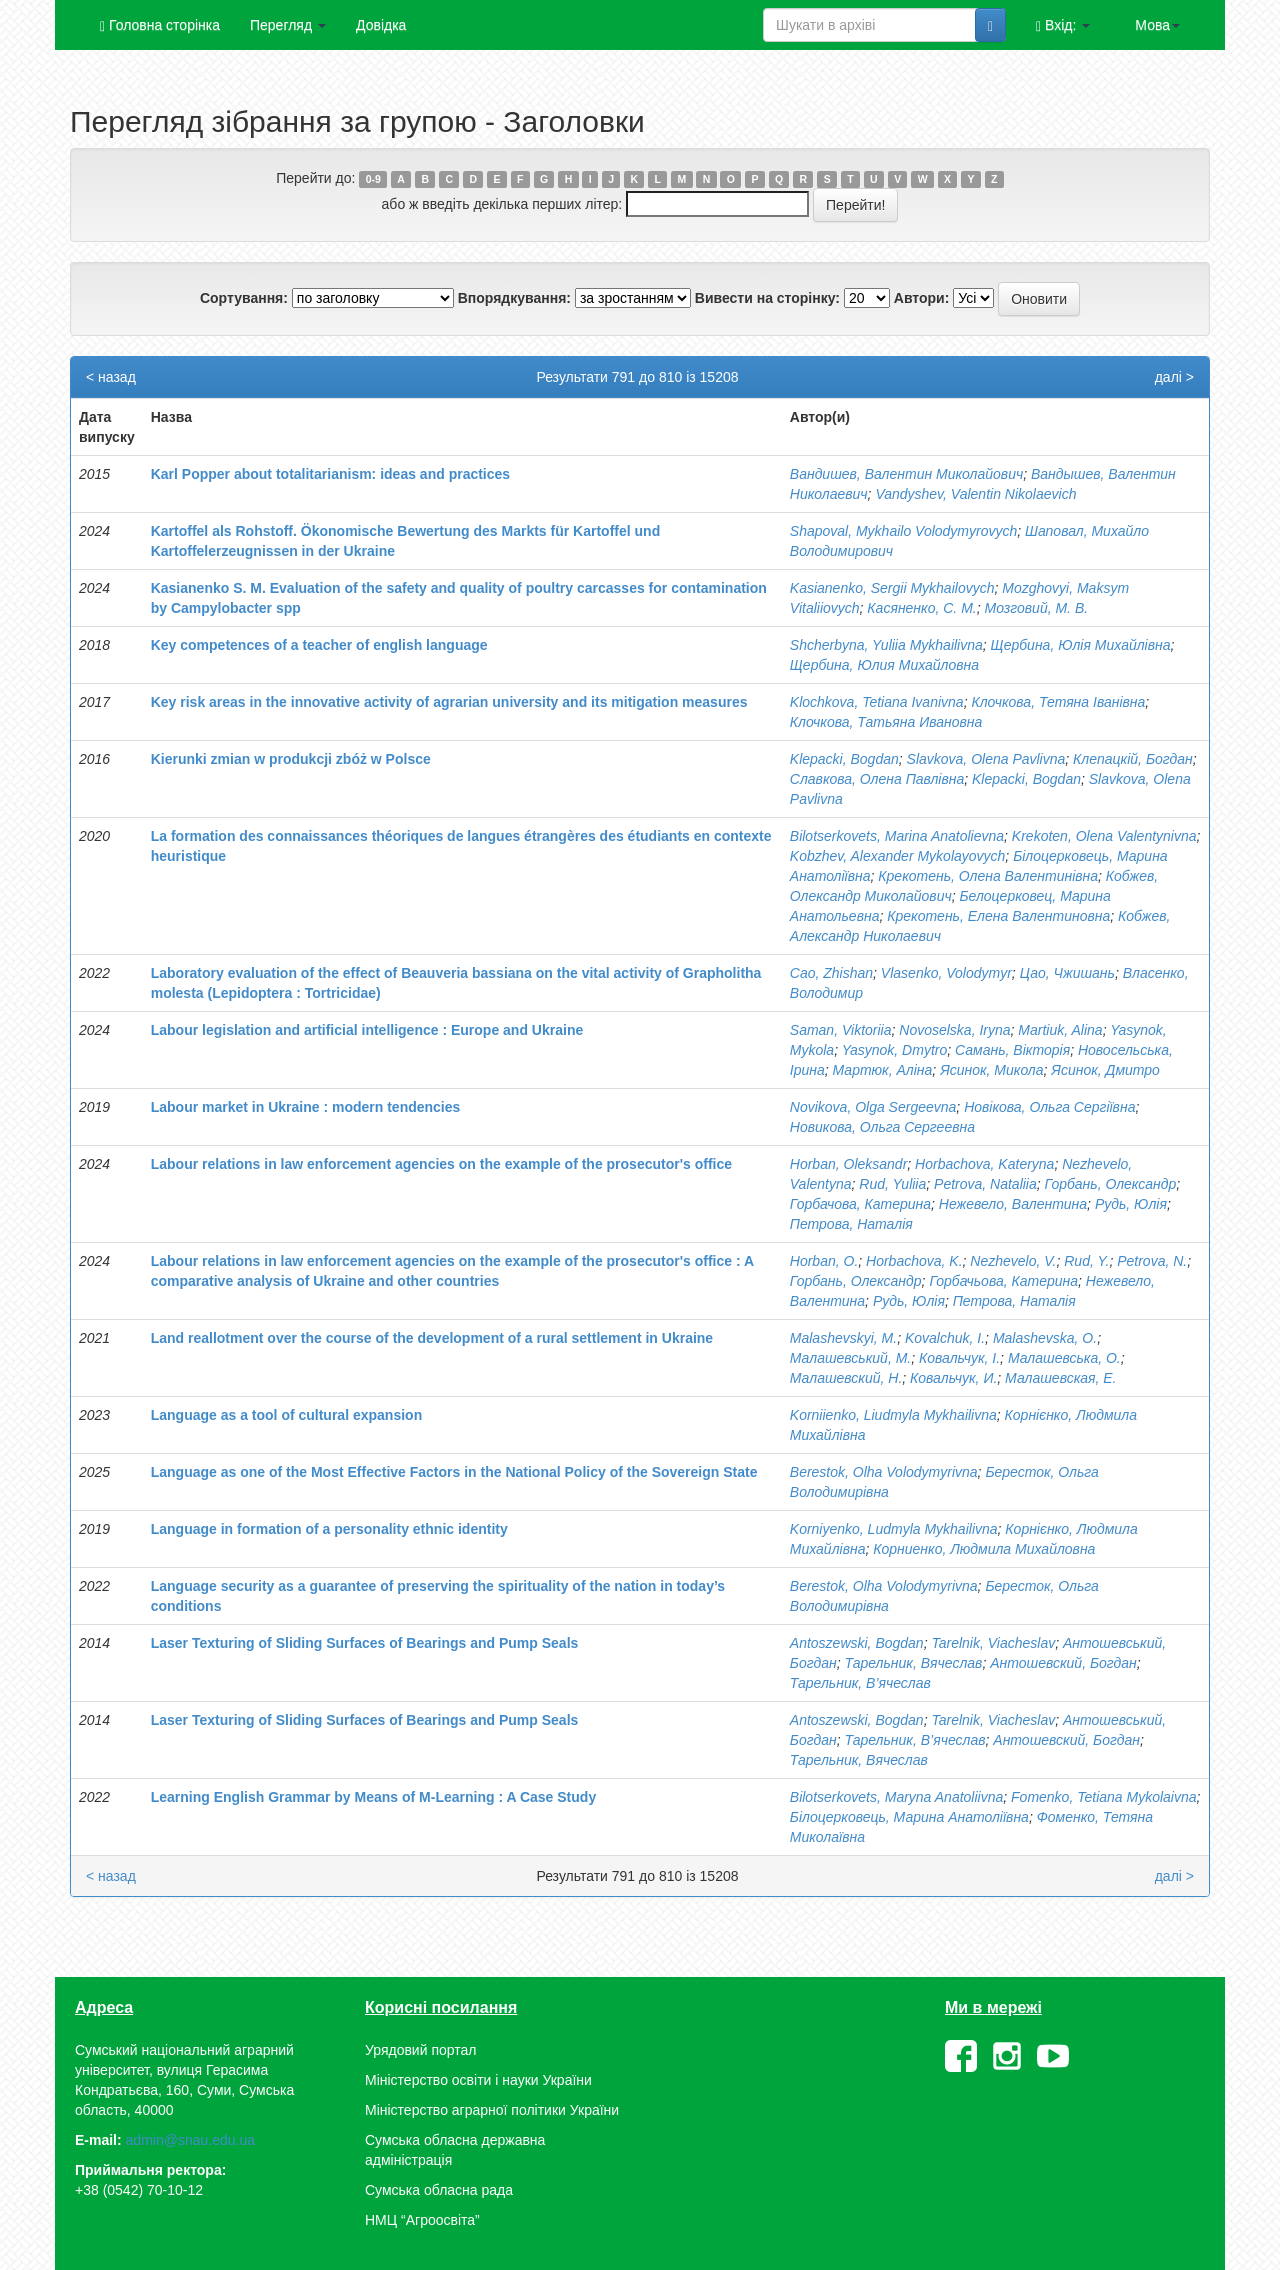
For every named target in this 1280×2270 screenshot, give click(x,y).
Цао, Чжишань (1067, 973)
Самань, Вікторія (1012, 1050)
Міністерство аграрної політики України (492, 2110)
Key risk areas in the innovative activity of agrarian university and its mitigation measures (449, 702)
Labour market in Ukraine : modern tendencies (306, 1107)
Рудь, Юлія (1131, 1204)
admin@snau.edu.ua (190, 2140)
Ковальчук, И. (953, 1378)
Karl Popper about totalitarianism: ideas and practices (330, 474)
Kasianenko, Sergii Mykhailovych (892, 588)
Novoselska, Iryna (954, 1030)
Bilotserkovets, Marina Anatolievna (897, 836)
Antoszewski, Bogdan (857, 1643)
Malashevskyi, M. (843, 1338)
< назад (111, 377)
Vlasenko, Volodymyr (946, 973)
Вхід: (1063, 25)
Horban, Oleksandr (849, 1164)
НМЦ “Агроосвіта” (422, 2220)
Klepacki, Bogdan (844, 759)
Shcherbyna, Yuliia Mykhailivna (886, 645)
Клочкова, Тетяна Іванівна (1058, 702)
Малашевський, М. (850, 1358)
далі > (1174, 377)
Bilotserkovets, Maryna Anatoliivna (896, 1797)
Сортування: (244, 298)
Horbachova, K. (914, 1261)
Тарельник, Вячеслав (913, 1663)
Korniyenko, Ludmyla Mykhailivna (894, 1529)
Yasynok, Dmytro (895, 1050)
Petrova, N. (1152, 1261)
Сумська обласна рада (439, 2190)
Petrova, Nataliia (985, 1184)
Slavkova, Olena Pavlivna (986, 759)
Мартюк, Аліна (883, 1070)
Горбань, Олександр (1111, 1184)
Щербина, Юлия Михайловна (884, 665)
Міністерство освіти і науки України (478, 2080)
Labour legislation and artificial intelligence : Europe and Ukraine (367, 1030)
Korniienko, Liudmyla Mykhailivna (893, 1415)
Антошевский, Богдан (1063, 1663)
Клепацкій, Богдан (1133, 759)
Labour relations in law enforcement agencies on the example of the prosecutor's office (441, 1164)
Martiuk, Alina (1060, 1030)
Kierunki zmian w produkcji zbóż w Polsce (291, 759)
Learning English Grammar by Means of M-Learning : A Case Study (373, 1797)
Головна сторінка (160, 25)
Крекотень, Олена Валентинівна (988, 876)
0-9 (373, 179)
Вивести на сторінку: (767, 298)
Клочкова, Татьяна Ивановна (886, 722)
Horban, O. (824, 1261)
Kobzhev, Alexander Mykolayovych (898, 856)
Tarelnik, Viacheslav (993, 1643)
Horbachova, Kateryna (984, 1164)
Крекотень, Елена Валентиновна (998, 916)
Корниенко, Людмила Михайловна (984, 1549)
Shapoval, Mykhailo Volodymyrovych (903, 531)
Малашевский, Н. (846, 1378)
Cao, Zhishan (831, 973)
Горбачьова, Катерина (1003, 1281)
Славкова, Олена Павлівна (877, 779)
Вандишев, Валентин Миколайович (906, 474)
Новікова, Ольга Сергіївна (1049, 1107)
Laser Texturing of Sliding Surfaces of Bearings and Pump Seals (365, 1643)
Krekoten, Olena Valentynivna (1104, 836)
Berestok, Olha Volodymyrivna (884, 1472)
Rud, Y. (1086, 1261)
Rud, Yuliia (892, 1184)
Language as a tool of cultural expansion (287, 1415)
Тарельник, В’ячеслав (860, 1683)
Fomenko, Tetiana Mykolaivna (1103, 1797)
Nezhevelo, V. (1013, 1261)
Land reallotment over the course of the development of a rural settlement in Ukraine (432, 1338)
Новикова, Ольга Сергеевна (882, 1127)
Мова (1157, 25)
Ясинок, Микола (991, 1070)
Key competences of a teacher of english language (319, 645)
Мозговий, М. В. (1036, 608)
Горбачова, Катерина (860, 1204)
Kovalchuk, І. (945, 1338)
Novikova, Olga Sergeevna (873, 1107)
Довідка (381, 25)
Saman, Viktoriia (841, 1030)
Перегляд (288, 25)
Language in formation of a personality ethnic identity (329, 1529)
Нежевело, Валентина (1013, 1204)
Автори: (922, 298)
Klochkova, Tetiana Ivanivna (877, 702)
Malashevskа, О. (1045, 1338)
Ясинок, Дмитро (1105, 1070)
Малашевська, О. (1064, 1358)
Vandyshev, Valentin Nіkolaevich (975, 494)
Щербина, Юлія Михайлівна (1081, 645)
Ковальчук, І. (959, 1358)
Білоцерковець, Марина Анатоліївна (909, 1817)
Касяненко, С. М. (921, 608)
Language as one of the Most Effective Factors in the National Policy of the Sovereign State (454, 1472)
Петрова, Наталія (851, 1224)
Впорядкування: (514, 298)
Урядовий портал (420, 2050)
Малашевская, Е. (1060, 1378)
